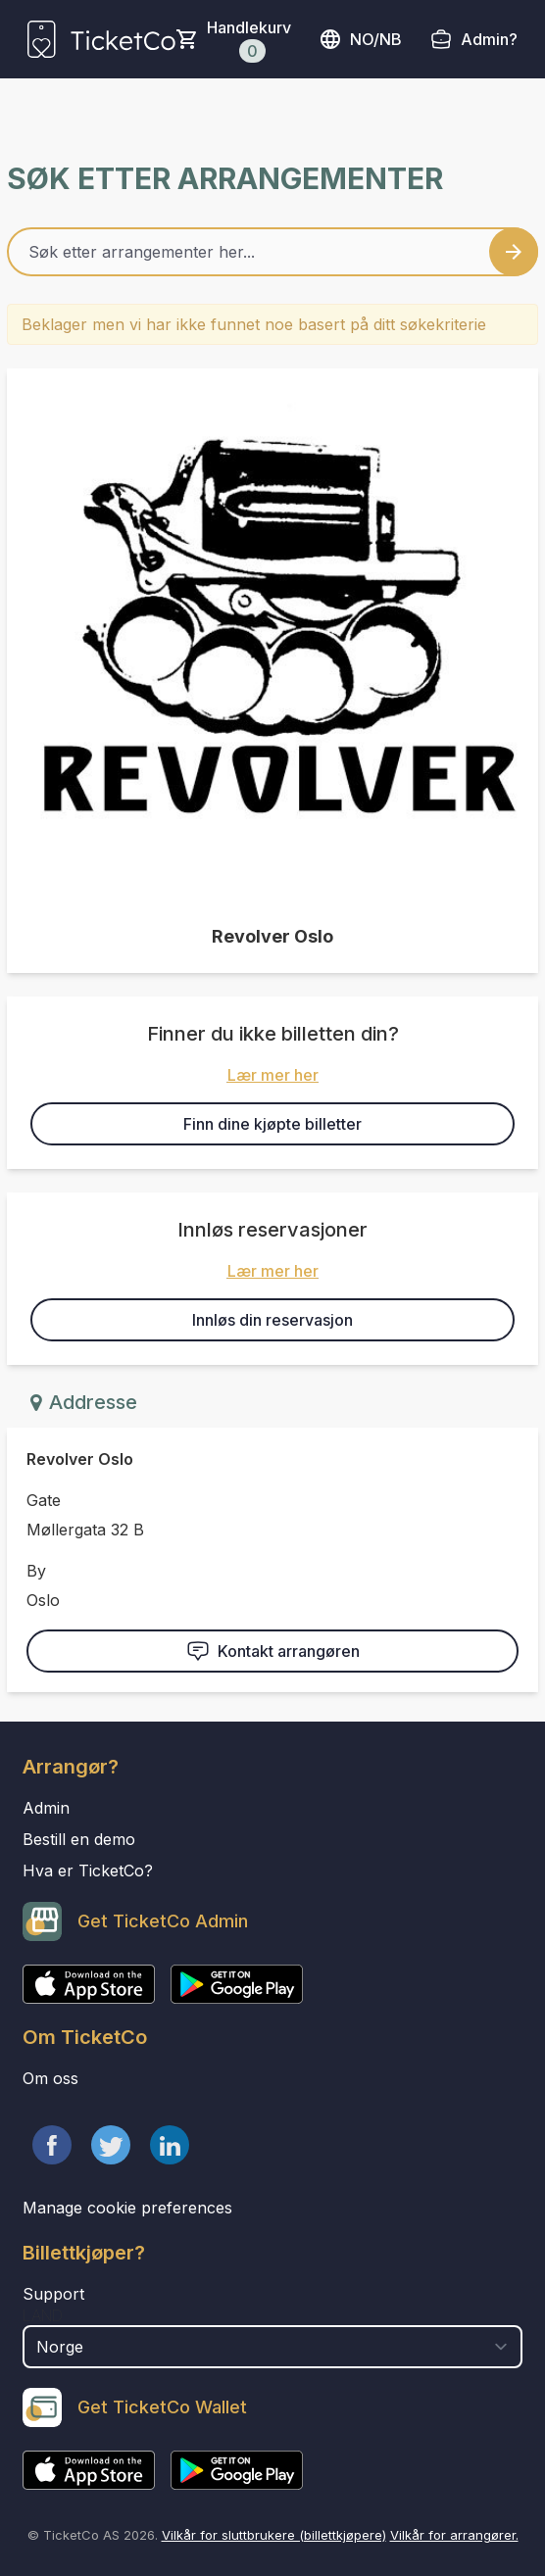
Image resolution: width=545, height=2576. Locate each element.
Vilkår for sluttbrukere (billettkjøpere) (274, 2535)
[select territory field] (272, 2346)
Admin (46, 1808)
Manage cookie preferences (127, 2207)
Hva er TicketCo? (88, 1870)
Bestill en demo (79, 1839)
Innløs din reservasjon (272, 1320)
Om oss (50, 2078)
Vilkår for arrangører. (454, 2535)
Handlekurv (249, 40)
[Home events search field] (272, 251)
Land (43, 2315)
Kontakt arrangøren (273, 1651)
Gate (43, 1500)
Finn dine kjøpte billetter (272, 1124)
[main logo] (101, 39)
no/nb (360, 39)
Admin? (489, 39)
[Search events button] (513, 251)
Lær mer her (273, 1075)
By (36, 1570)
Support (53, 2294)
